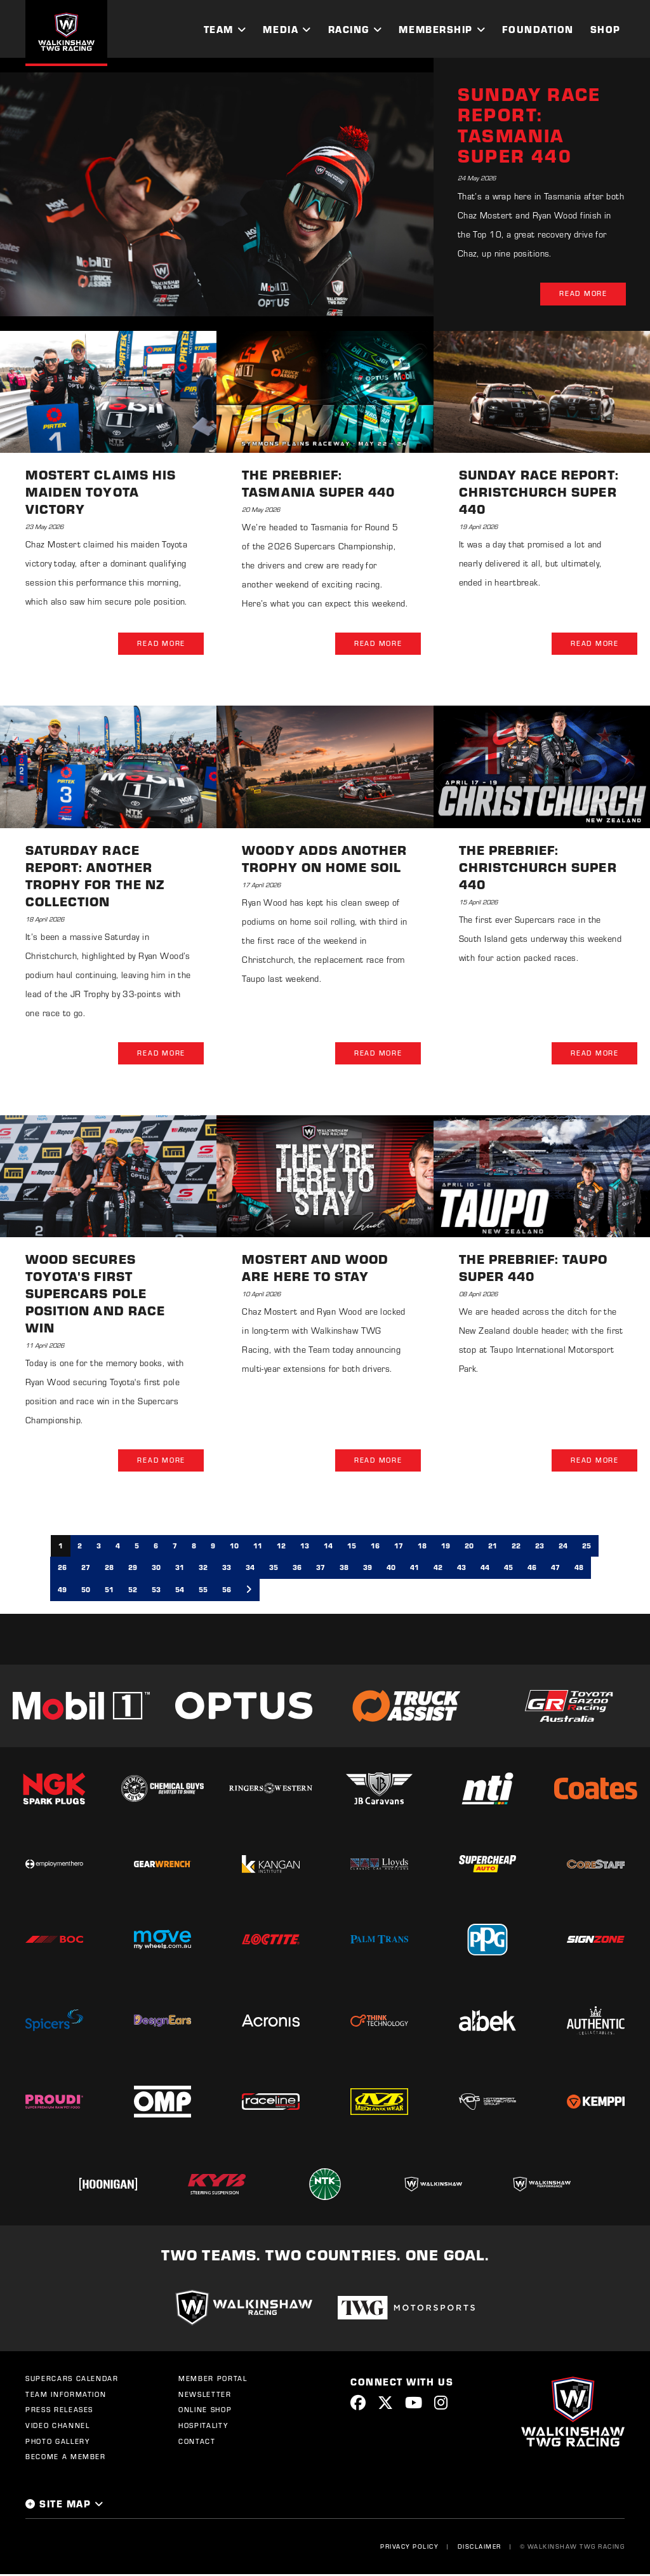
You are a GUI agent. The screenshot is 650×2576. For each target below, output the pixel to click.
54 (179, 1591)
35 (273, 1569)
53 (156, 1591)
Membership (435, 29)
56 (226, 1591)
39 (367, 1569)
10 (234, 1547)
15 (351, 1547)
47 (555, 1569)
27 (85, 1569)
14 (328, 1547)
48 (578, 1569)
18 (422, 1547)
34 (250, 1569)
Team (219, 29)
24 (563, 1547)
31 (179, 1569)
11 (257, 1547)
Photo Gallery (57, 2442)
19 (445, 1547)
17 (398, 1547)
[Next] (249, 1591)
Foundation (537, 29)
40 (391, 1569)
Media (280, 29)
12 (281, 1547)
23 (539, 1547)
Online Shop (205, 2411)
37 (320, 1569)
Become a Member (65, 2458)
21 (492, 1547)
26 (62, 1569)
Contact (197, 2442)
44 (485, 1569)
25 (586, 1547)
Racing (348, 29)
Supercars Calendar (72, 2379)
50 (85, 1591)
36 (297, 1569)
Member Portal (212, 2379)
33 (226, 1569)
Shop (605, 29)
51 (109, 1591)
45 (508, 1569)
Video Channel (57, 2426)
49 (62, 1591)
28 (109, 1569)
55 (203, 1591)
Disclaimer (479, 2547)
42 (438, 1569)
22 (516, 1547)
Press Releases (59, 2411)
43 (461, 1569)
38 (344, 1569)
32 (203, 1569)
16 (375, 1547)
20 (469, 1547)
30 (156, 1569)
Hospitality (203, 2426)
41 (414, 1569)
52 (132, 1591)
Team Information (65, 2395)
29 (132, 1569)
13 (304, 1547)
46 (531, 1569)
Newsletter (205, 2395)
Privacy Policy (409, 2547)
